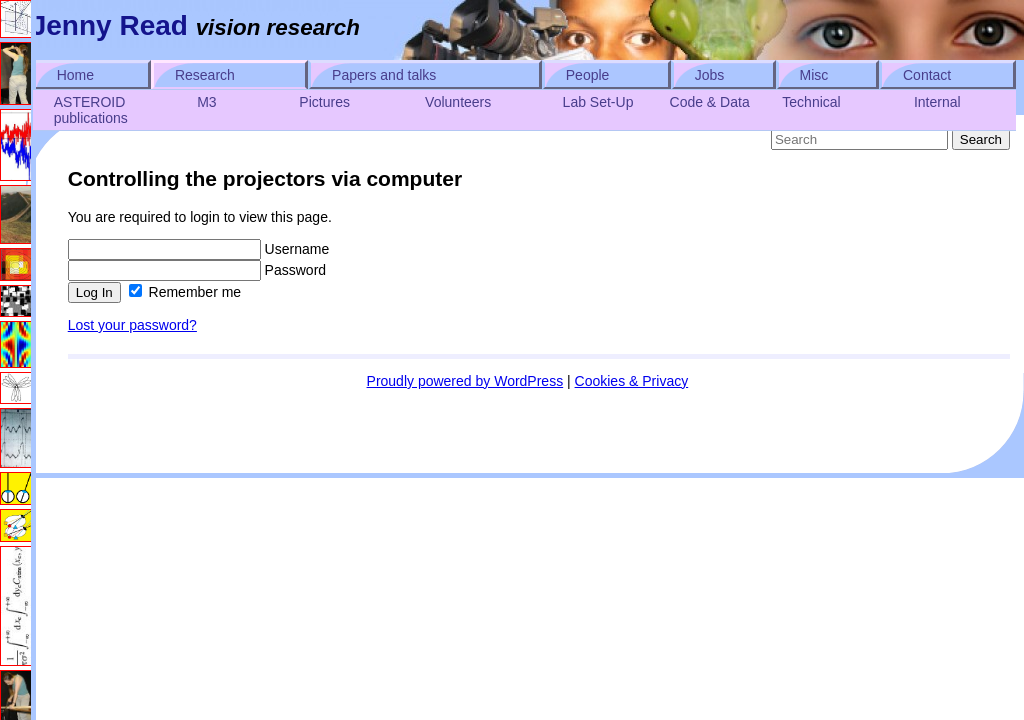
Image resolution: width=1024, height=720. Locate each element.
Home (75, 75)
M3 (206, 102)
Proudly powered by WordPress (465, 381)
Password (197, 270)
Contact (927, 75)
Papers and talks (384, 75)
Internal (937, 102)
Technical (811, 102)
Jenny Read (109, 25)
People (588, 75)
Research (205, 75)
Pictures (324, 102)
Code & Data (710, 102)
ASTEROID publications (91, 110)
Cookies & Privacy (632, 381)
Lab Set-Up (598, 102)
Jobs (710, 75)
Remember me (185, 292)
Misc (814, 75)
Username (198, 249)
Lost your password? (132, 325)
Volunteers (458, 102)
